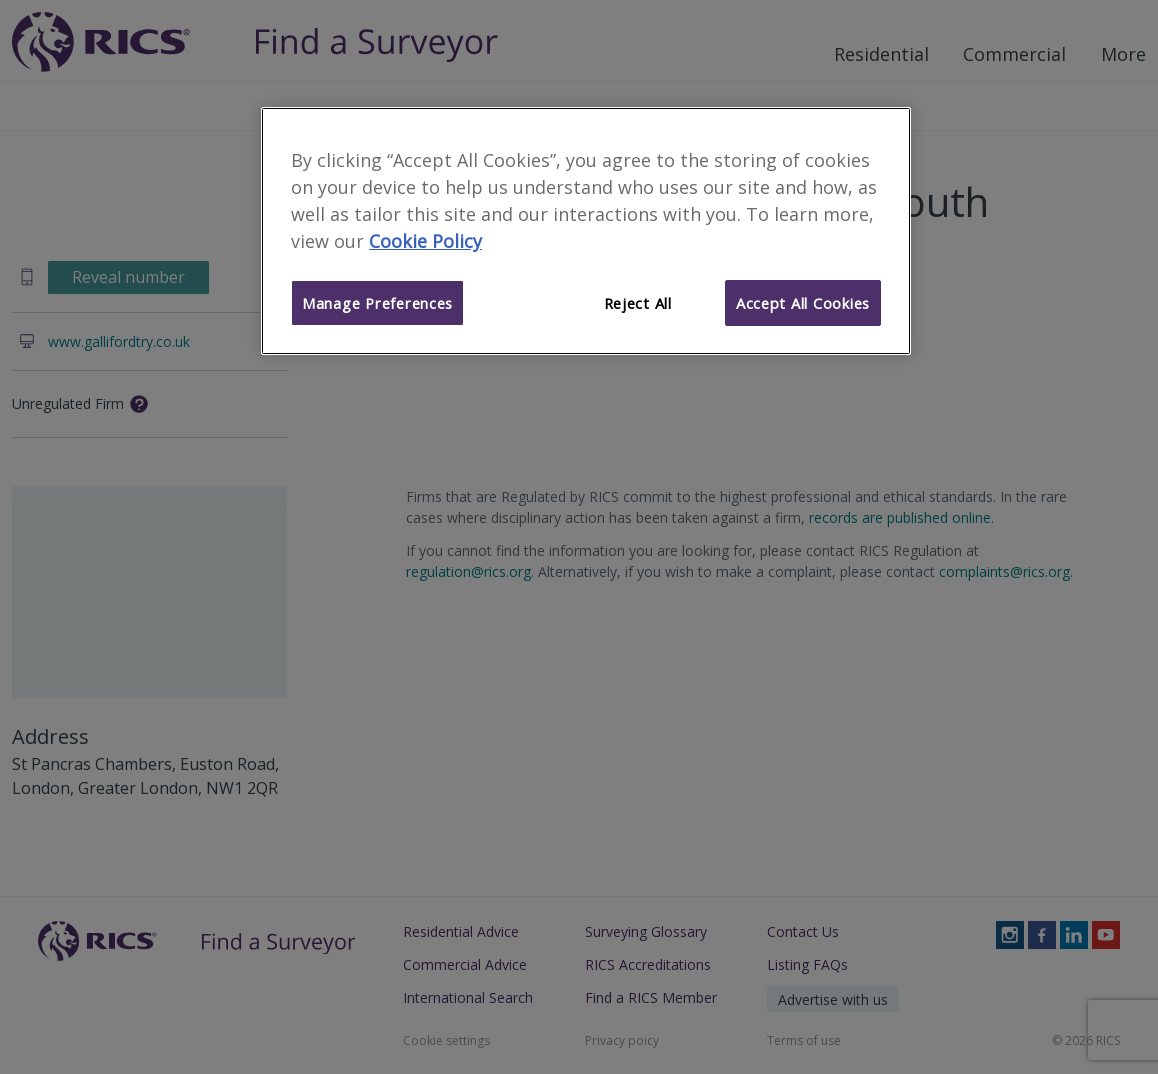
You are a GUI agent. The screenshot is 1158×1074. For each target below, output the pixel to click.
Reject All (638, 303)
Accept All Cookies (803, 303)
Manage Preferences (377, 303)
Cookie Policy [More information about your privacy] (425, 241)
